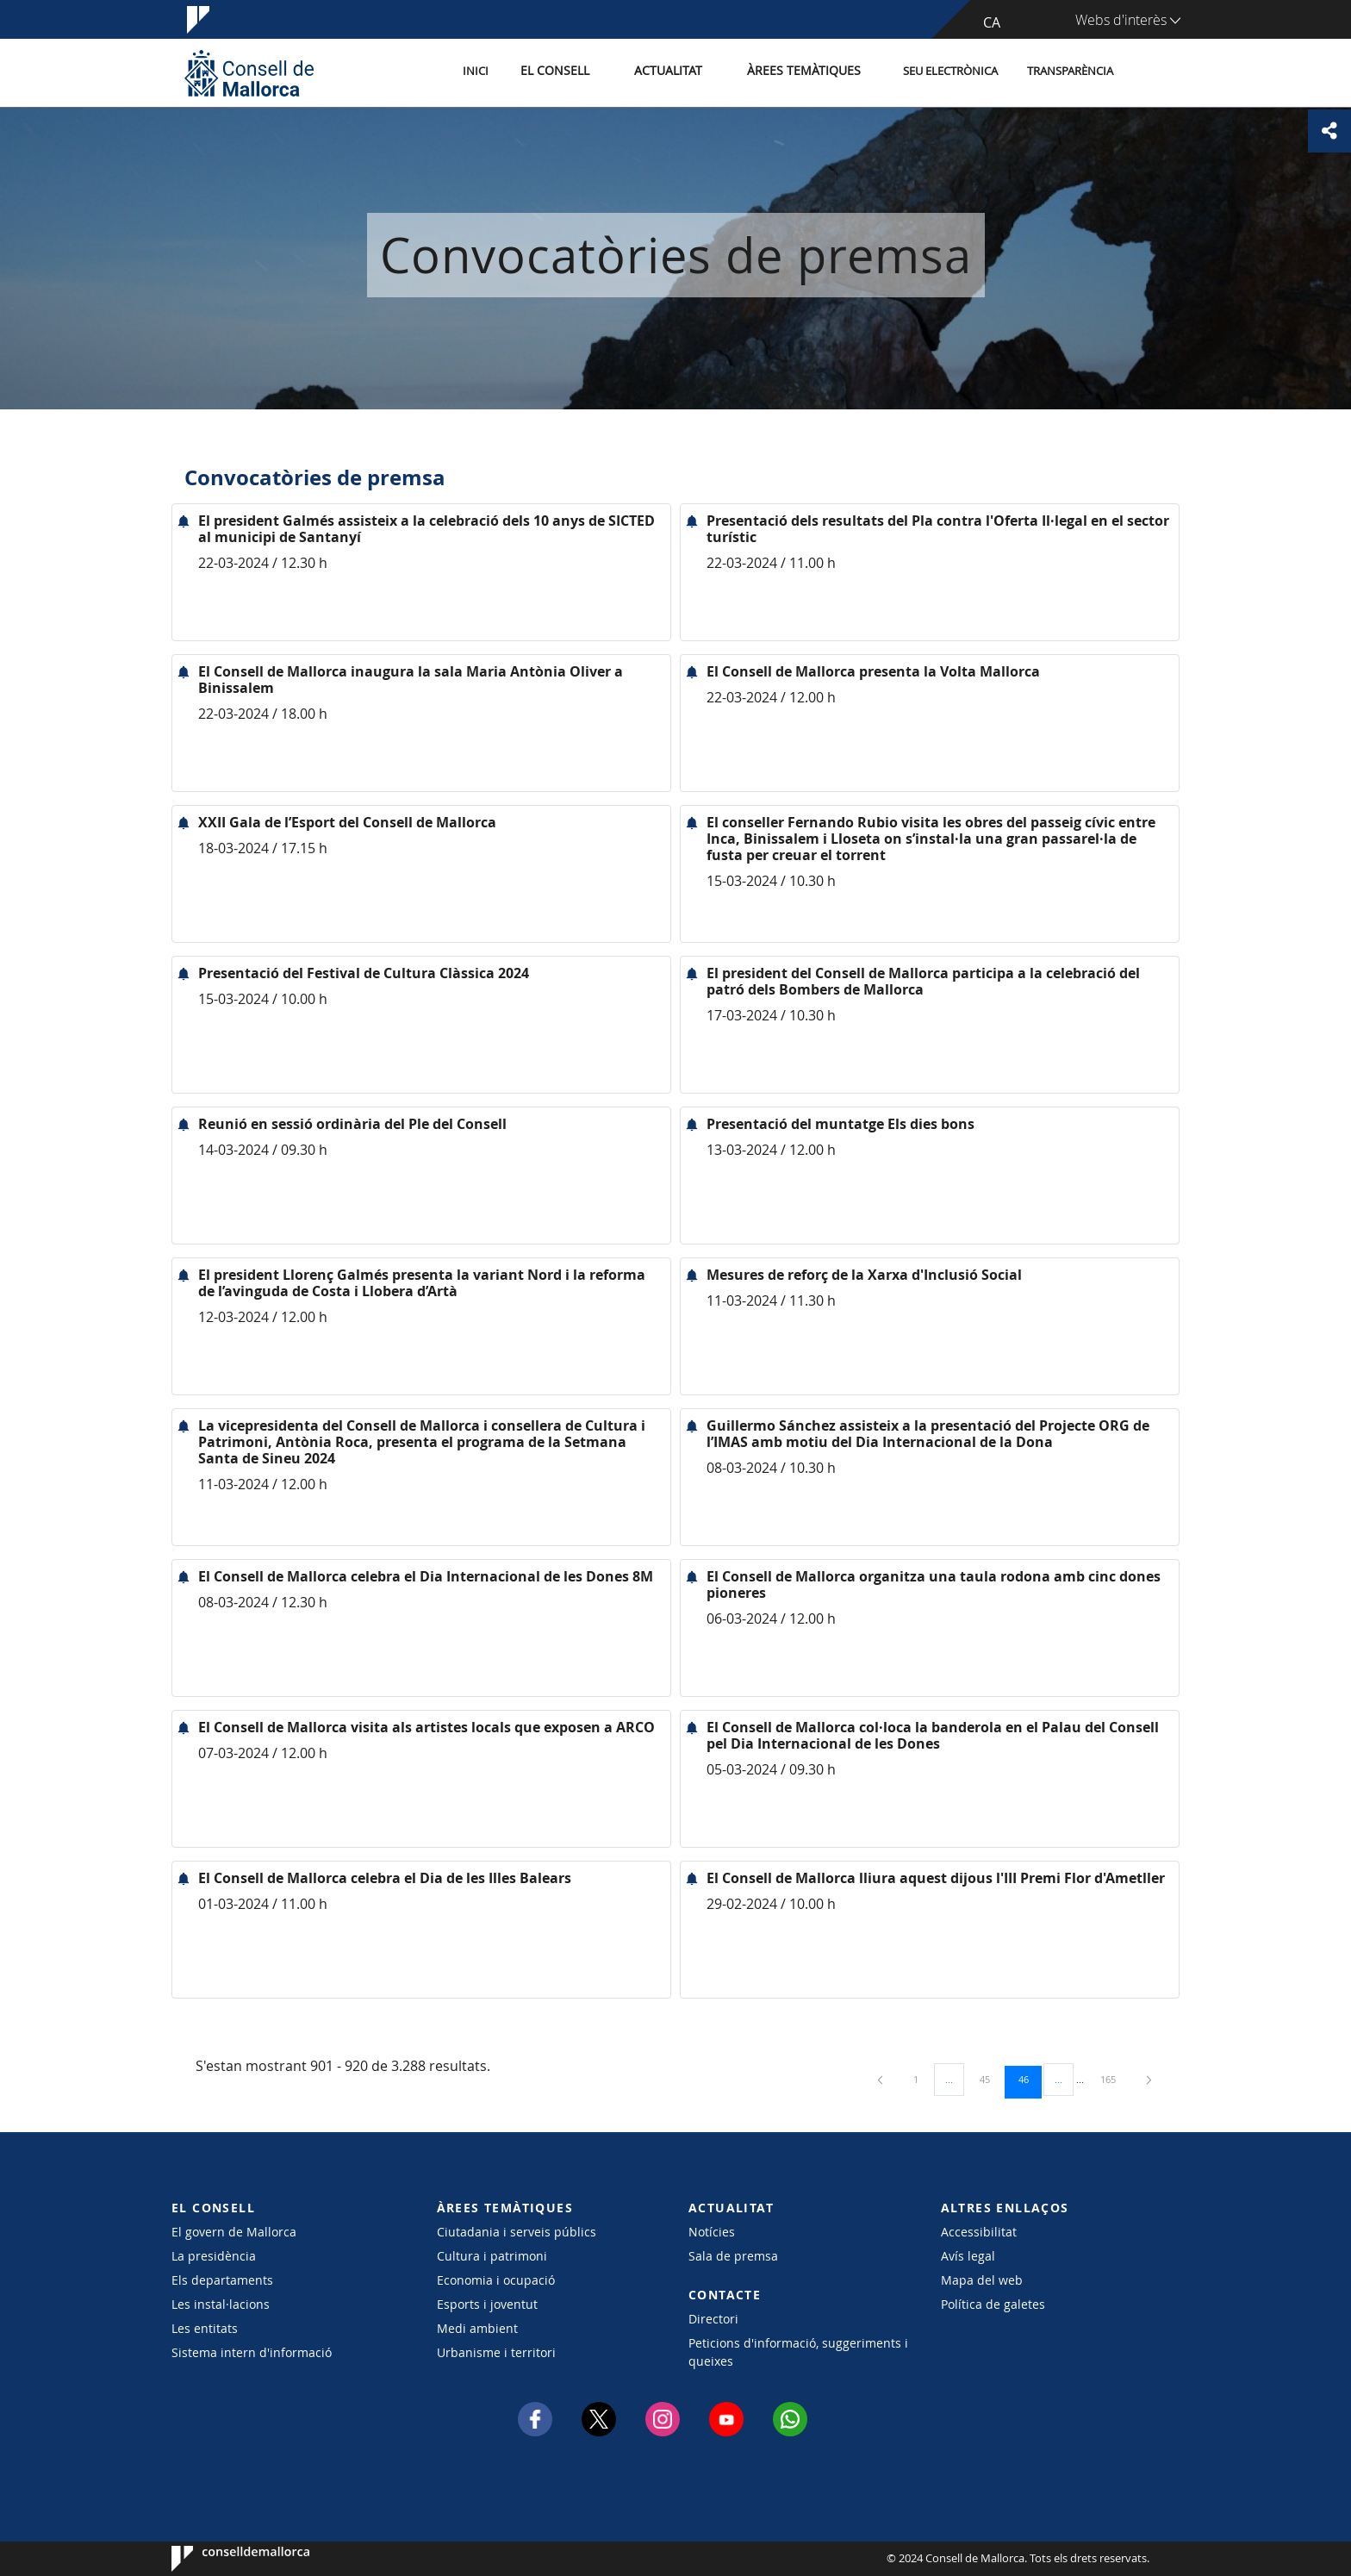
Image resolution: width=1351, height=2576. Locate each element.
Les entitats (204, 2328)
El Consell (577, 72)
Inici (504, 72)
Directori (713, 2319)
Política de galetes (993, 2304)
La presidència (213, 2256)
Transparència (1070, 72)
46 (1030, 2079)
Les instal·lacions (220, 2304)
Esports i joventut (487, 2304)
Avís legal (968, 2256)
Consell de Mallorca (223, 2559)
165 (1114, 2079)
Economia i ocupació (496, 2280)
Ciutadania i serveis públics (516, 2232)
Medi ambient (477, 2328)
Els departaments (222, 2280)
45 (991, 2079)
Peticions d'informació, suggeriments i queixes (798, 2352)
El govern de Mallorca (233, 2232)
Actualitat (683, 72)
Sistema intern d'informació (251, 2352)
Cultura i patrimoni (492, 2256)
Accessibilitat (979, 2232)
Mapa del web (982, 2280)
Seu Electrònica (950, 72)
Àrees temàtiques (808, 72)
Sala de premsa (733, 2256)
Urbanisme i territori (496, 2352)
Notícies (711, 2232)
